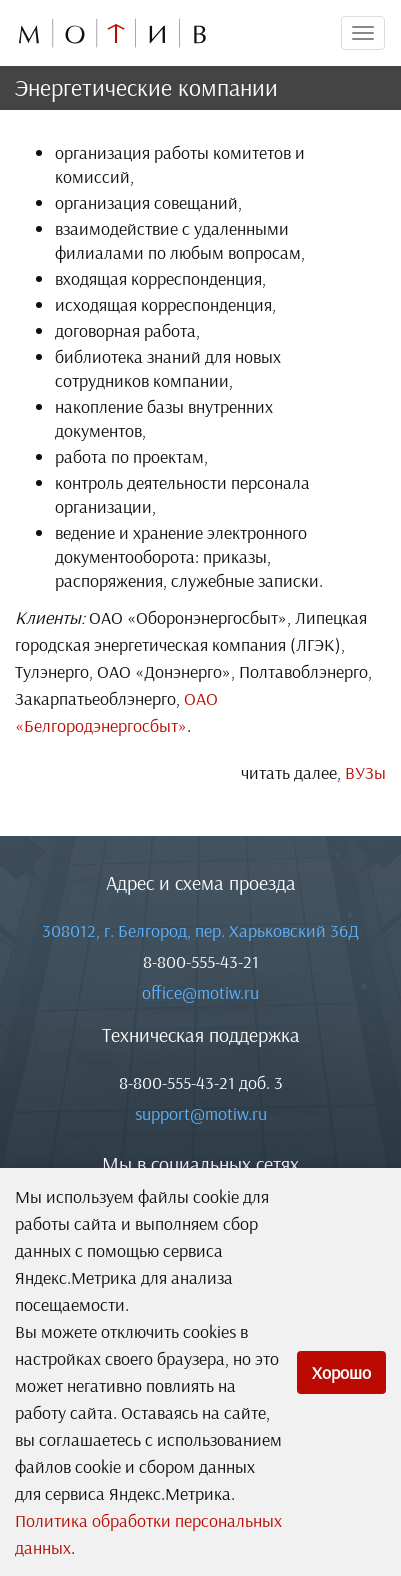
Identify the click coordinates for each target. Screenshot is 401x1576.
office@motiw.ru (200, 992)
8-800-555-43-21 (201, 961)
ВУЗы (365, 772)
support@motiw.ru (201, 1113)
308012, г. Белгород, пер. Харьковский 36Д (200, 930)
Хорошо (341, 1372)
